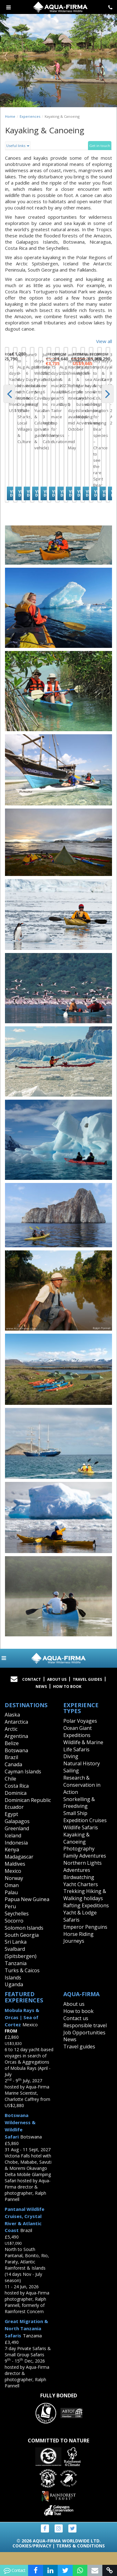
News (41, 1698)
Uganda (14, 1996)
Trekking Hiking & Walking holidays (84, 1907)
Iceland (13, 1847)
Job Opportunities (84, 2044)
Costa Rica (17, 1797)
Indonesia (16, 1854)
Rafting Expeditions (86, 1917)
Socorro (14, 1932)
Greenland (17, 1839)
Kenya (12, 1861)
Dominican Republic (28, 1811)
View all (104, 341)
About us (74, 2015)
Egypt (11, 1825)
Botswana (16, 1761)
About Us (56, 1691)
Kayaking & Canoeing (76, 1850)
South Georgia (22, 1946)
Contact (31, 1691)
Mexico (13, 1882)
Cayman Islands (23, 1783)
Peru (10, 1917)
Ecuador (14, 1818)
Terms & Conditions (80, 2557)
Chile (10, 1790)
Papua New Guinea (27, 1911)
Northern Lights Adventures (82, 1878)
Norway (14, 1889)
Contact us (75, 2029)
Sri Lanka (16, 1953)
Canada (13, 1776)
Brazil (11, 1769)
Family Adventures (84, 1867)
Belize (12, 1754)
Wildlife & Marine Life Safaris (83, 1757)
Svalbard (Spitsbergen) (21, 1964)
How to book (67, 1698)
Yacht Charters (80, 1895)
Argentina (16, 1747)
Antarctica (16, 1733)
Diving (70, 1768)
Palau (11, 1903)
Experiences (30, 116)
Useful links (17, 145)
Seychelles (17, 1925)
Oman (12, 1896)
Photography (79, 1860)
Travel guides (79, 2058)
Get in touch (99, 145)
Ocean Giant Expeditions (77, 1743)
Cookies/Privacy (31, 2557)
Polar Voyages (80, 1732)
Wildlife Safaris (80, 1839)
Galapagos (17, 1832)
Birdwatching (78, 1888)
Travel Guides (87, 1691)
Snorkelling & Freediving (79, 1814)
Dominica (16, 1804)
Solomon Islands (24, 1939)
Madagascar (19, 1868)
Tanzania (16, 1974)
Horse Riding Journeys (78, 1949)
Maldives (15, 1875)
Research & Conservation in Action (81, 1796)
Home (10, 116)
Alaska (12, 1726)
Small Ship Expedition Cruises (85, 1828)
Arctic (11, 1740)
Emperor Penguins (85, 1938)
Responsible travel (85, 2036)
